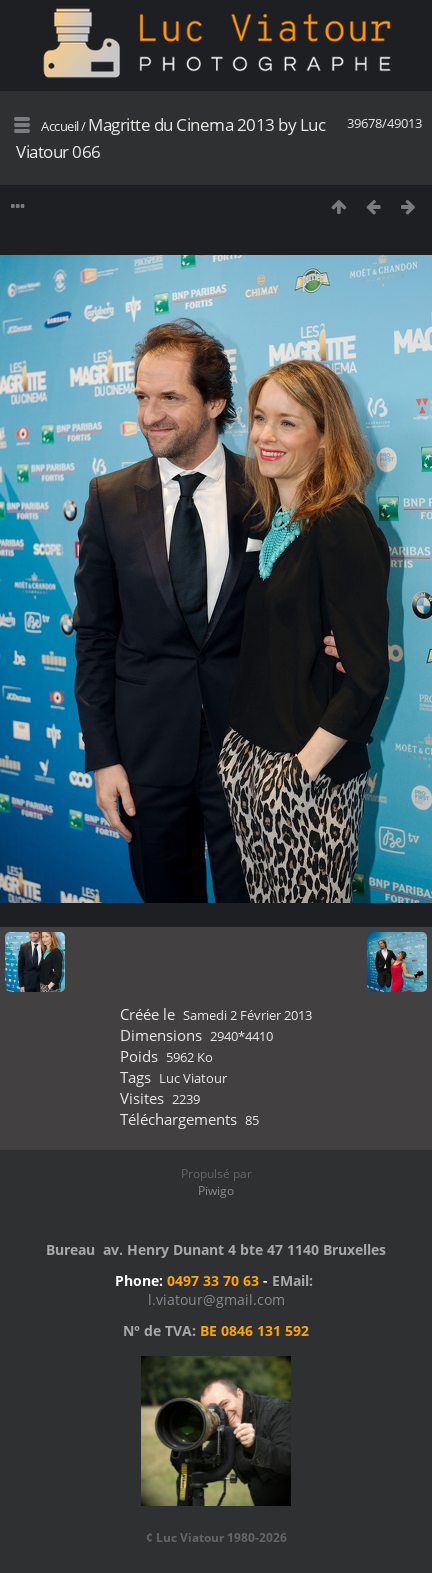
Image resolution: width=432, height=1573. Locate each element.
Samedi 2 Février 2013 (247, 1015)
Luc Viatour (193, 1078)
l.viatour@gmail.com (216, 1299)
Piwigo (216, 1190)
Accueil (60, 126)
